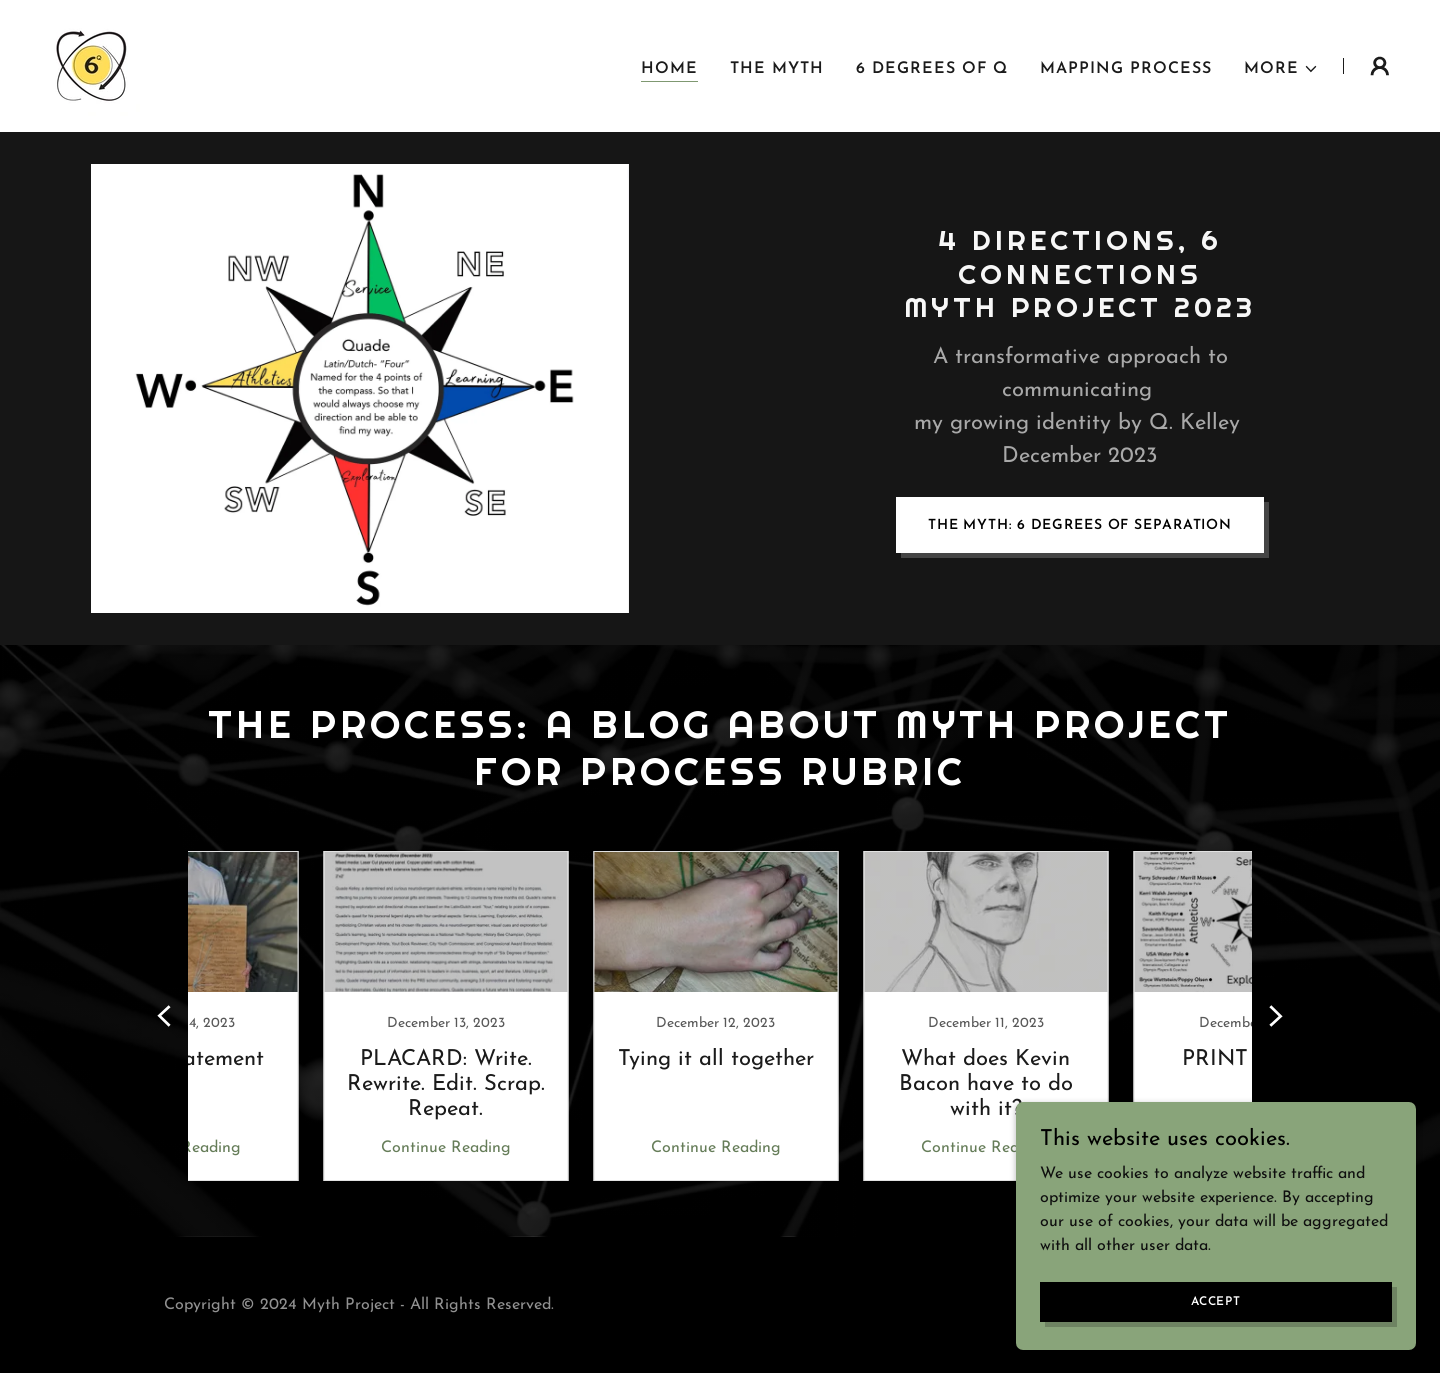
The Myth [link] (777, 69)
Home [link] (669, 69)
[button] (1281, 69)
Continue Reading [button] (315, 1148)
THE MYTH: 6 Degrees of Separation (1080, 525)
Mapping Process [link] (1126, 69)
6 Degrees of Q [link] (932, 69)
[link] (90, 65)
